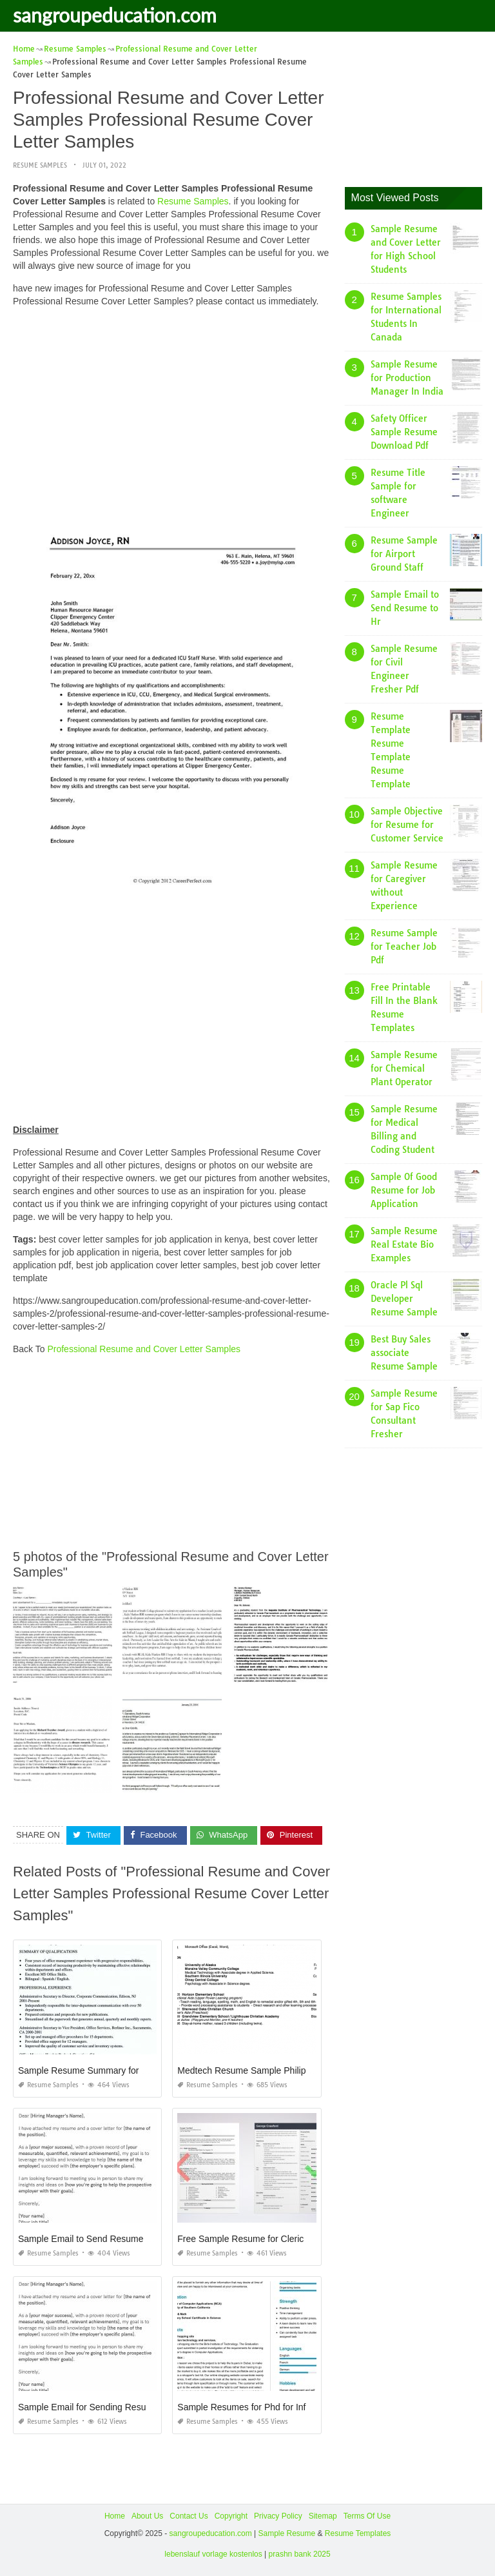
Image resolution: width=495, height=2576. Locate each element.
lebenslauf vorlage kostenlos (213, 2554)
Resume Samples (40, 165)
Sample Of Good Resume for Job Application (404, 1190)
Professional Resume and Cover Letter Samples (143, 1349)
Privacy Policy (278, 2516)
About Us (147, 2516)
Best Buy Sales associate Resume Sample (404, 1352)
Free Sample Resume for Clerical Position (261, 2239)
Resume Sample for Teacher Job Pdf (404, 946)
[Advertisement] (172, 407)
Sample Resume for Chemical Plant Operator (404, 1068)
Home (114, 2516)
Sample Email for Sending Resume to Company (113, 2407)
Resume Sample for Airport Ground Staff (404, 554)
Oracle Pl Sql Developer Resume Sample (404, 1298)
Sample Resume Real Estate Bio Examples (404, 1244)
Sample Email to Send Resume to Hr (405, 608)
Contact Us (189, 2516)
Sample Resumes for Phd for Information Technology (283, 2407)
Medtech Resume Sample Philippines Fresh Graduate (285, 2070)
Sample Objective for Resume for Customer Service (407, 824)
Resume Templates (358, 2533)
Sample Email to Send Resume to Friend (100, 2239)
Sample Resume (286, 2533)
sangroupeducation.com (115, 14)
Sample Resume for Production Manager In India (407, 378)
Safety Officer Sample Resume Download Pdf (404, 432)
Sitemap (323, 2516)
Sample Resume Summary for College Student (112, 2070)
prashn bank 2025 (300, 2554)
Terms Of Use (367, 2516)
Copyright (231, 2516)
